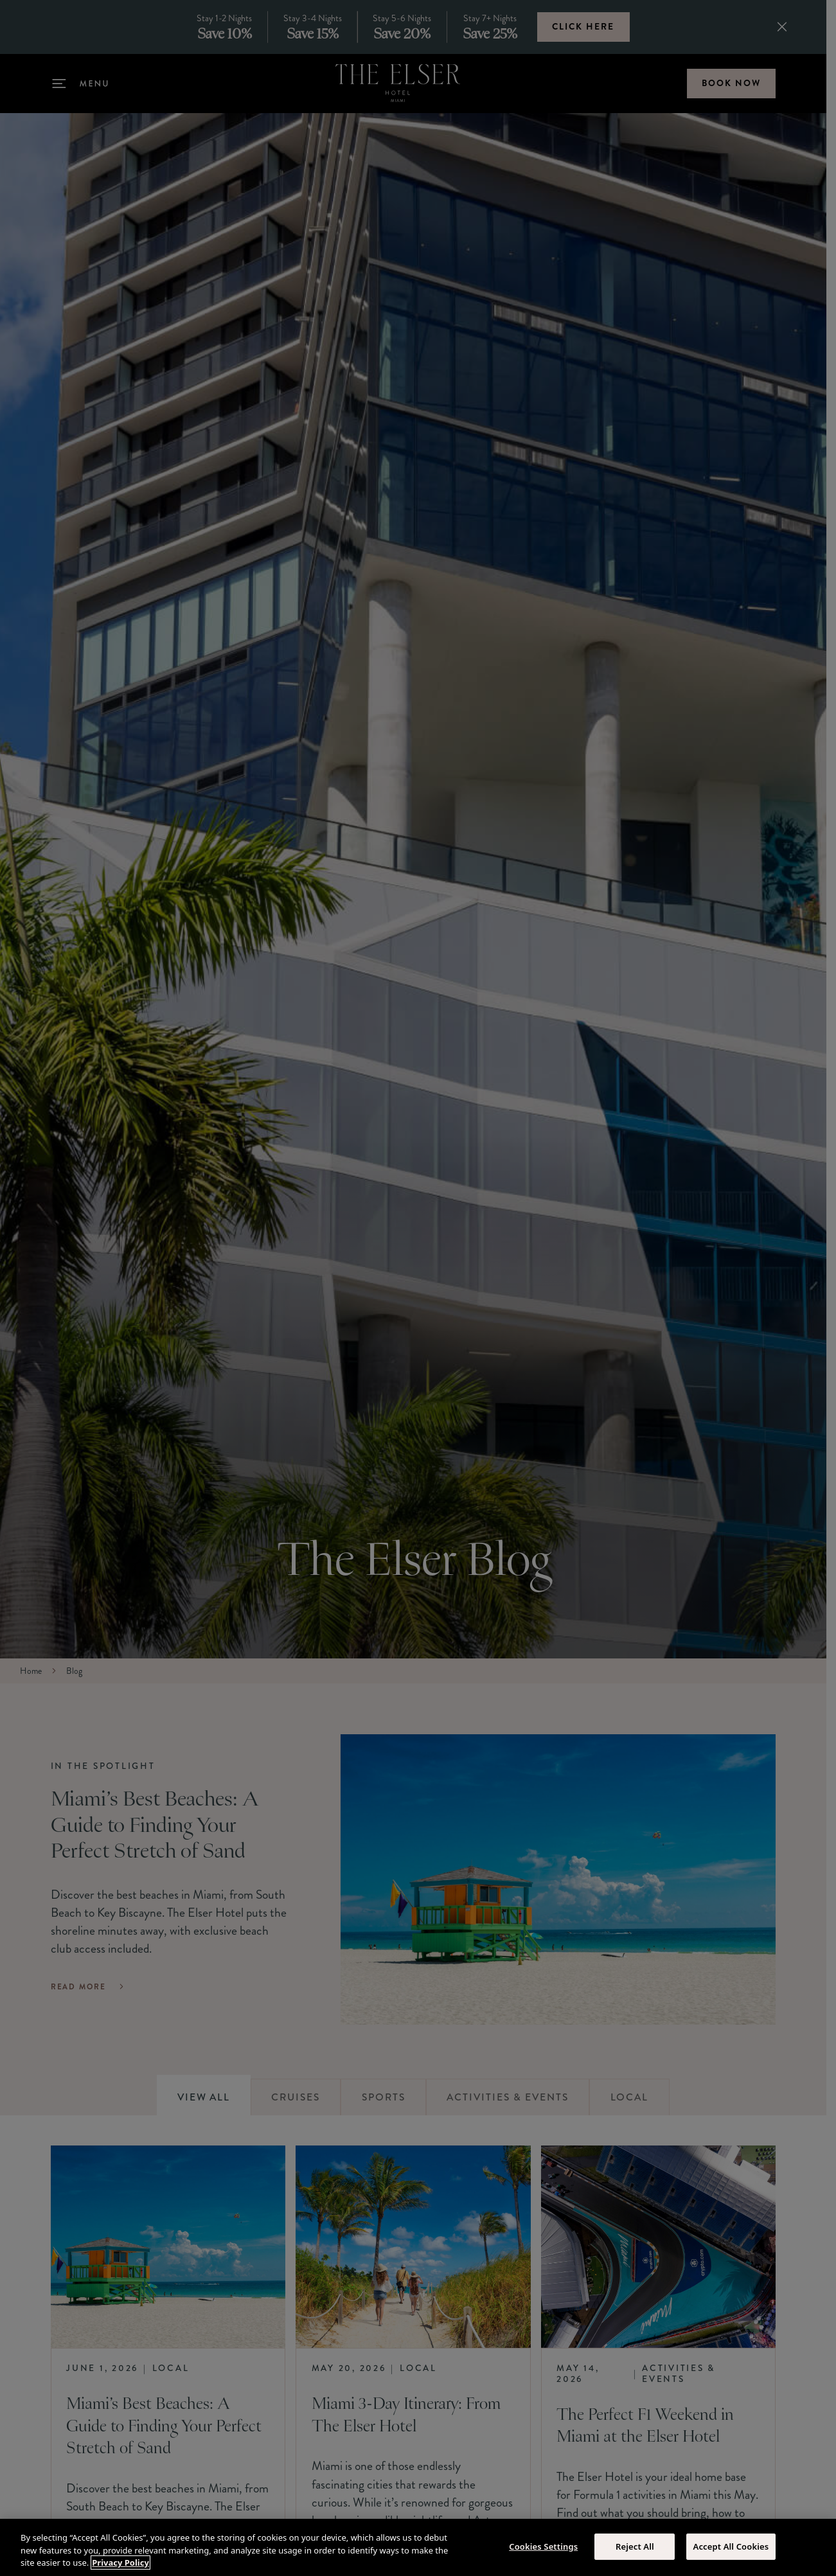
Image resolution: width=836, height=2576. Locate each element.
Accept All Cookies (731, 2546)
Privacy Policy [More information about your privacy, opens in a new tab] (120, 2562)
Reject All (635, 2546)
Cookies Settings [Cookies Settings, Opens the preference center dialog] (543, 2546)
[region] (418, 2547)
